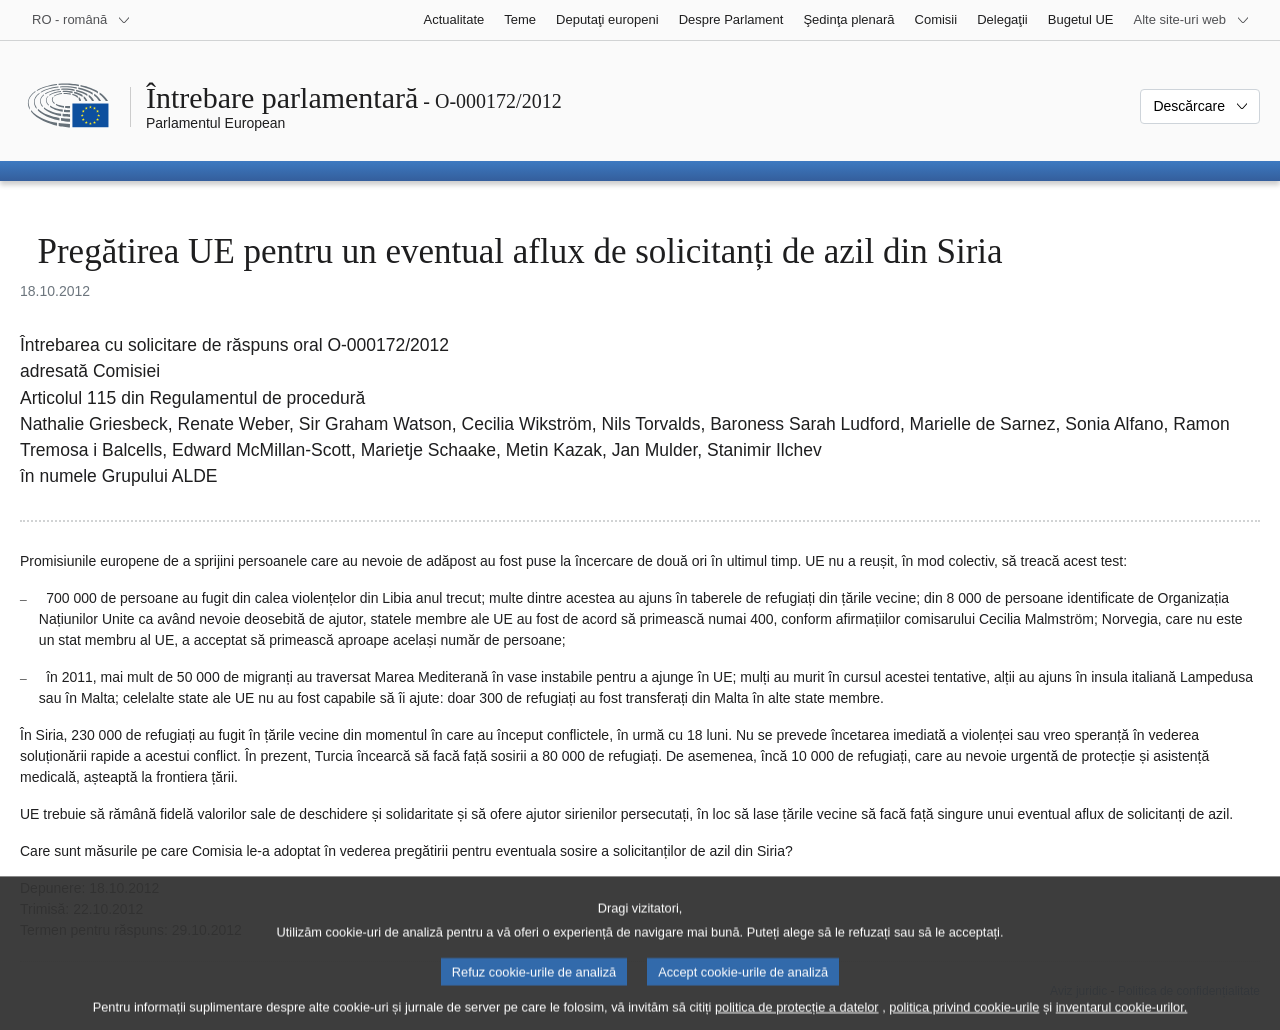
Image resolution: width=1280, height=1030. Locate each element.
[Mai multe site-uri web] (1192, 20)
